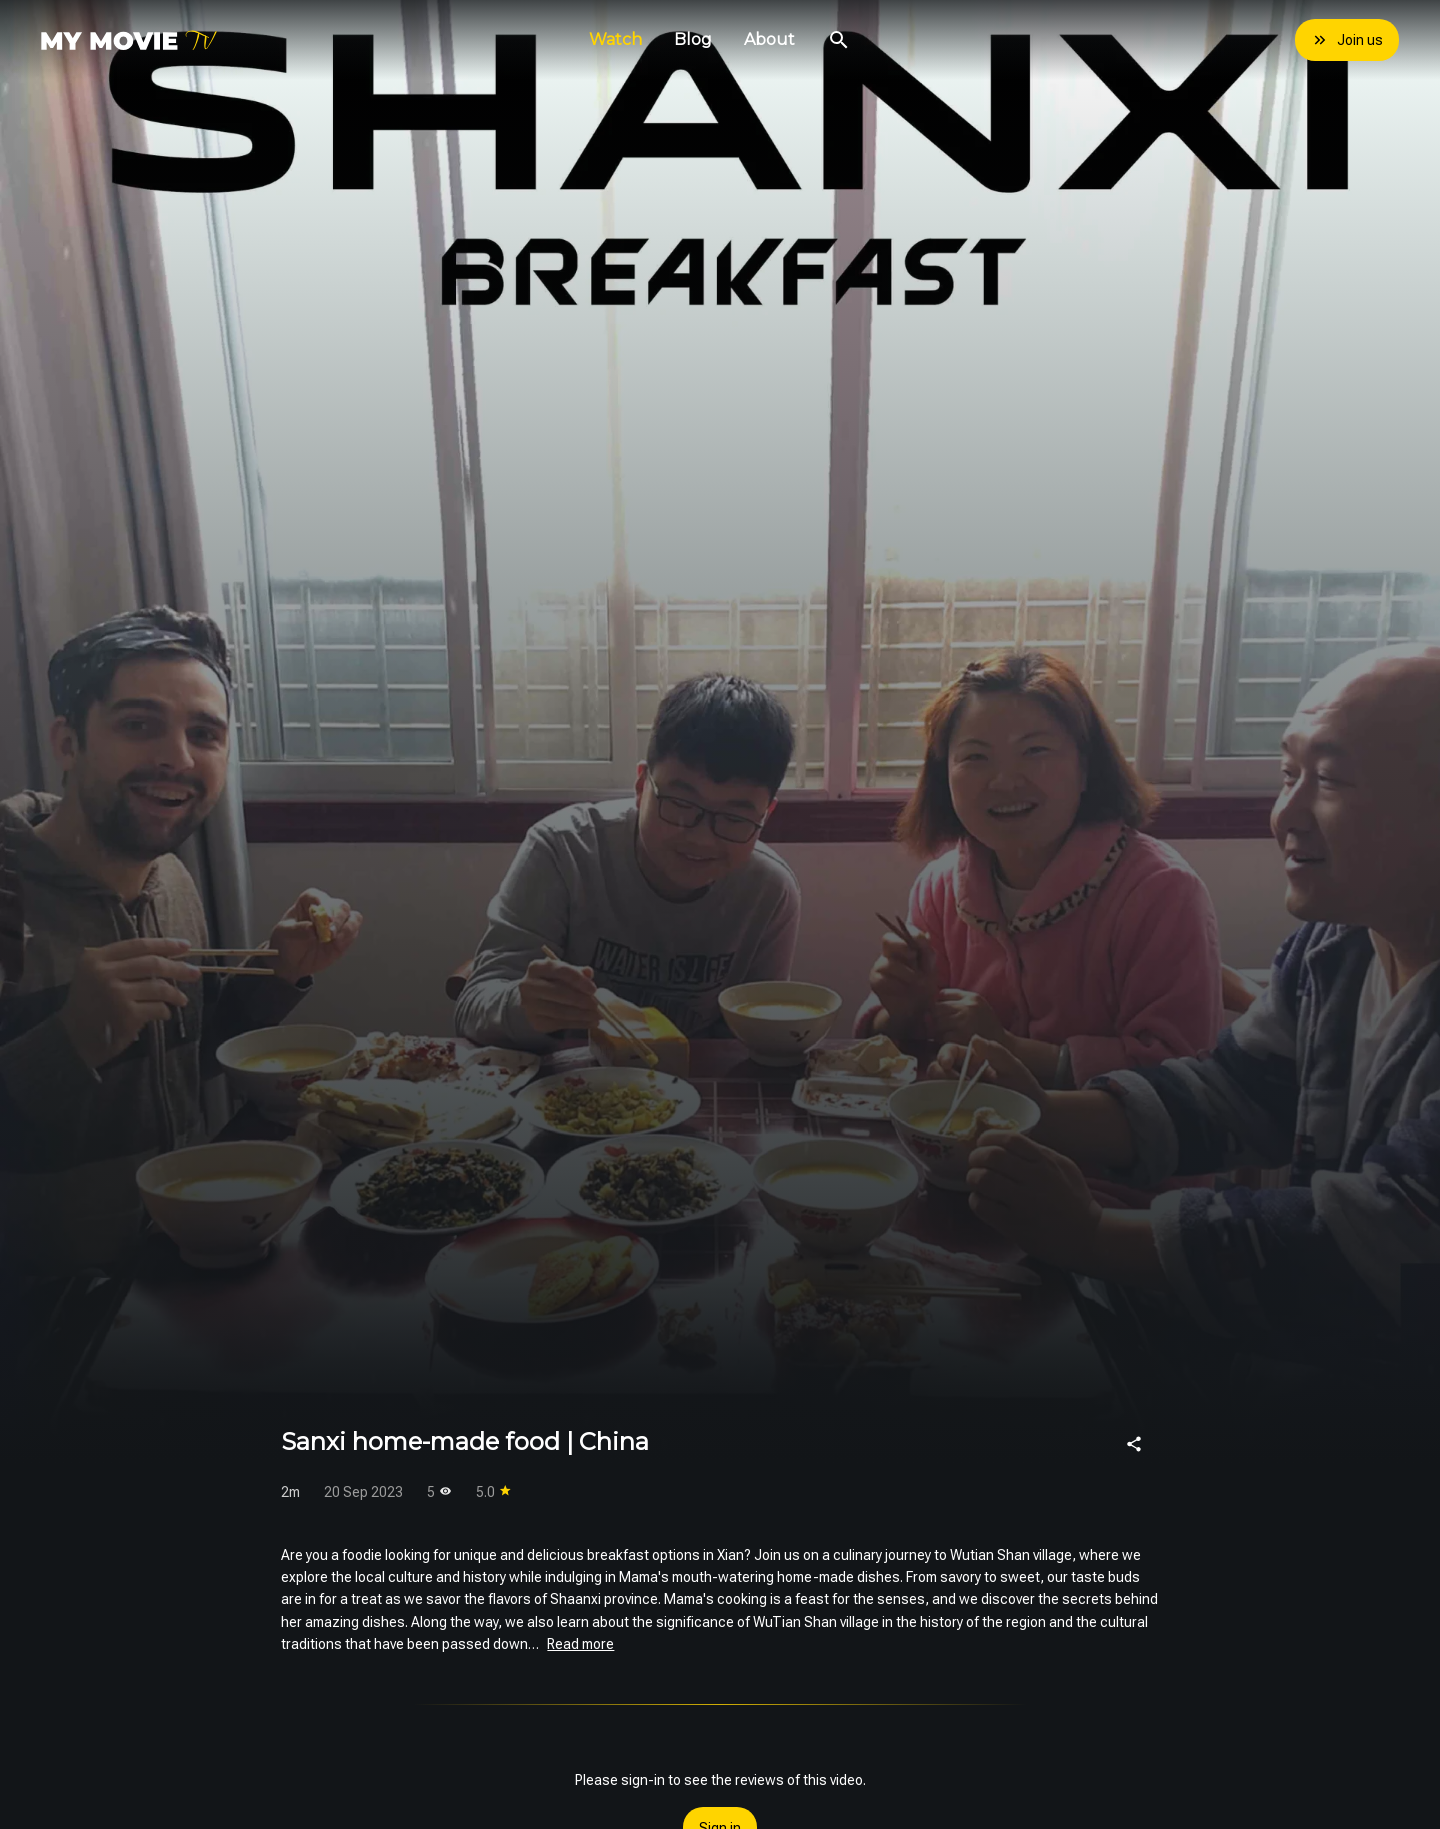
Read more (580, 1644)
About (769, 39)
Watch (615, 39)
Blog (693, 39)
